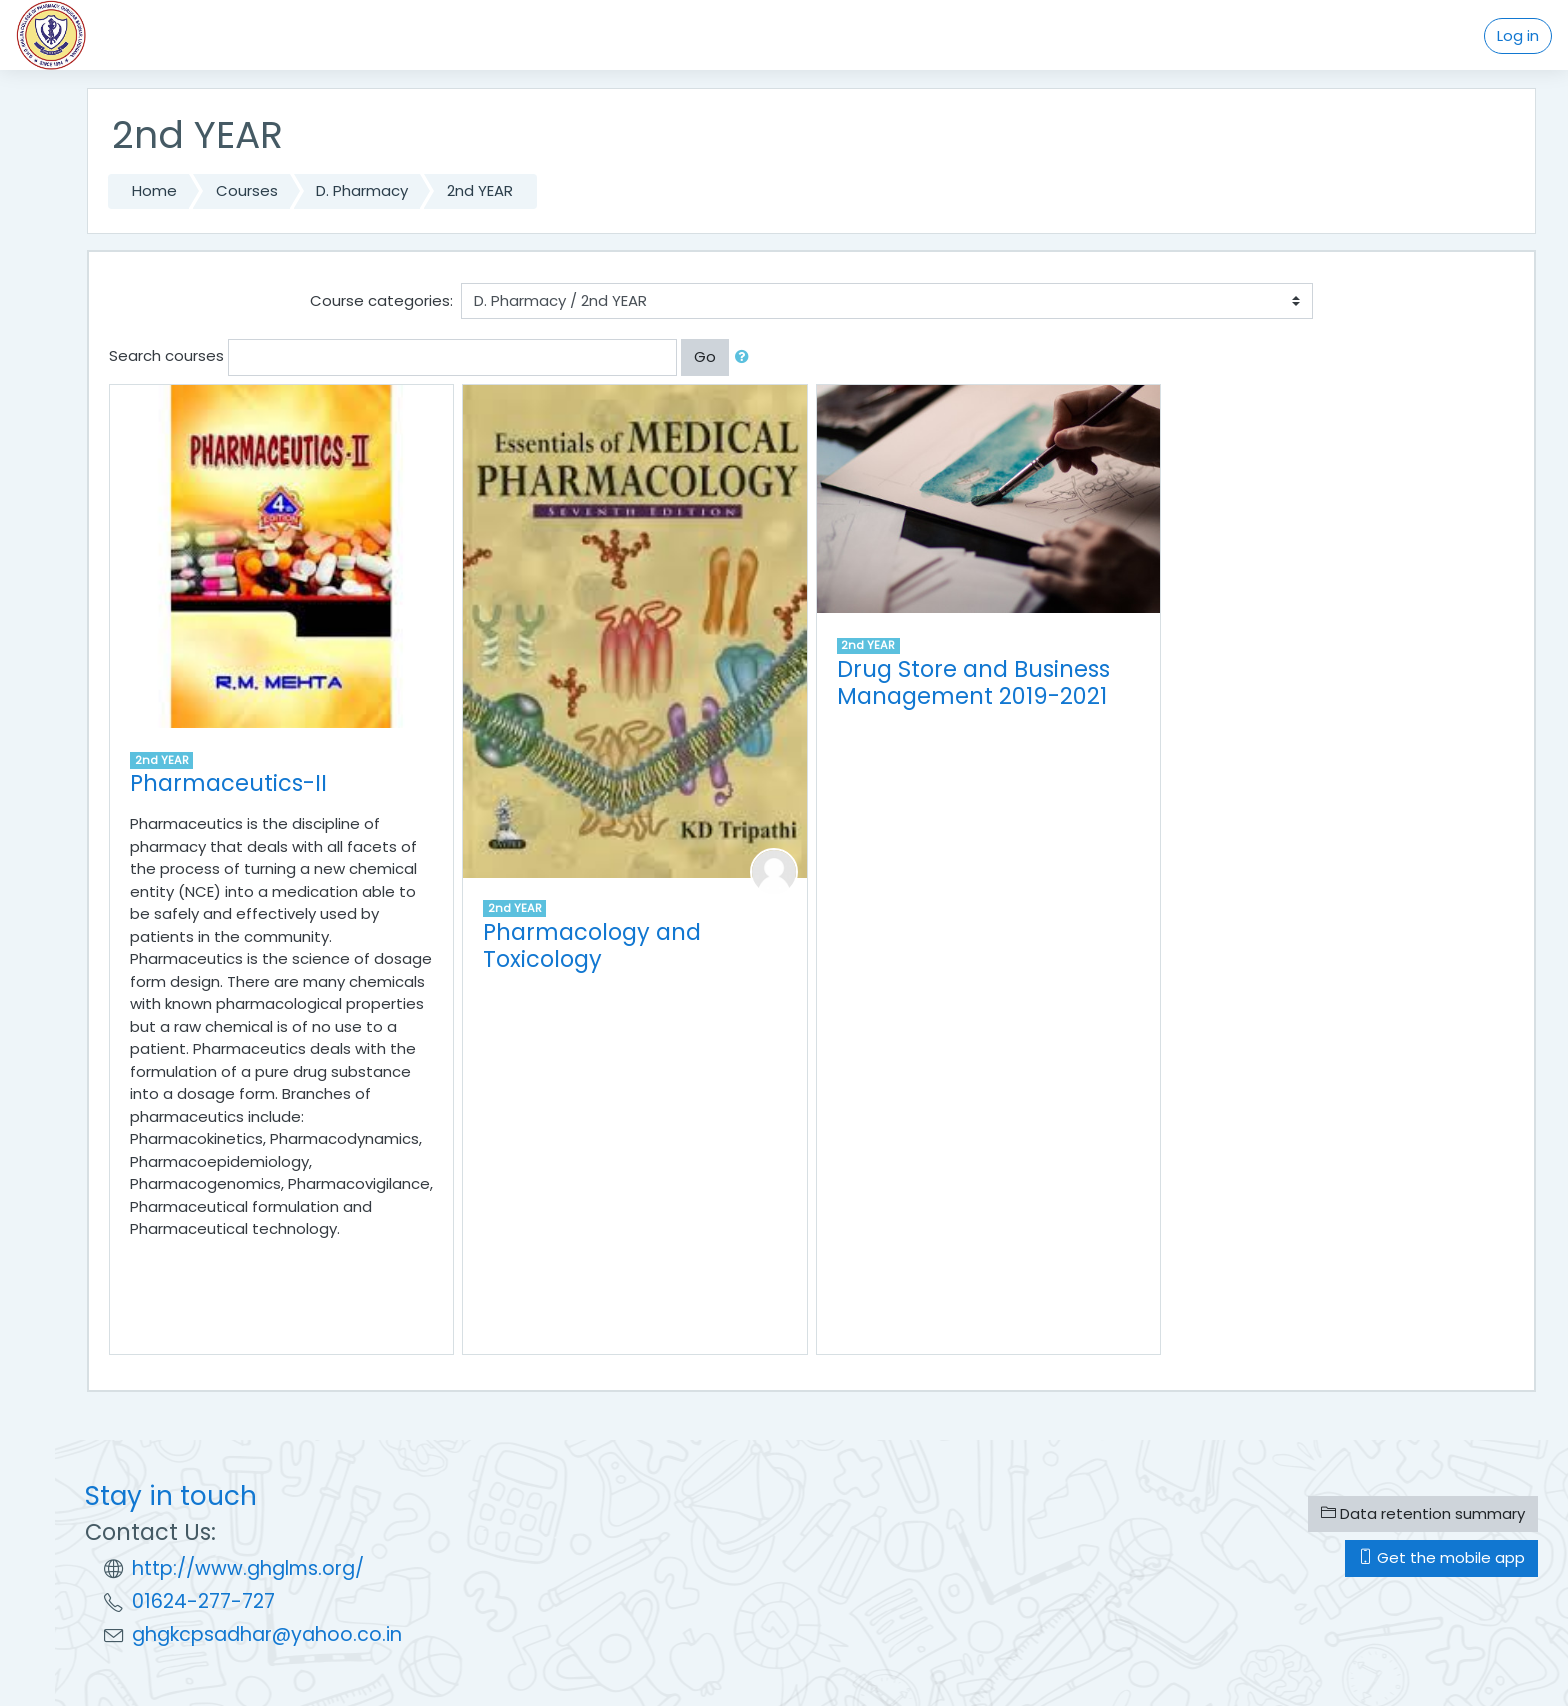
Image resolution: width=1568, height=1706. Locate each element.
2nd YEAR (480, 190)
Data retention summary (1423, 1513)
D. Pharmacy (362, 190)
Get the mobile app (1441, 1557)
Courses (247, 190)
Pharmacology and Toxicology (592, 945)
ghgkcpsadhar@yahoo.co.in (267, 1634)
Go (705, 356)
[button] (746, 357)
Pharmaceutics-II (228, 783)
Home (154, 190)
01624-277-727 (203, 1601)
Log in (1518, 35)
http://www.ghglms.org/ (248, 1568)
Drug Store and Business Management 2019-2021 (973, 682)
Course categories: (381, 300)
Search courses (166, 355)
